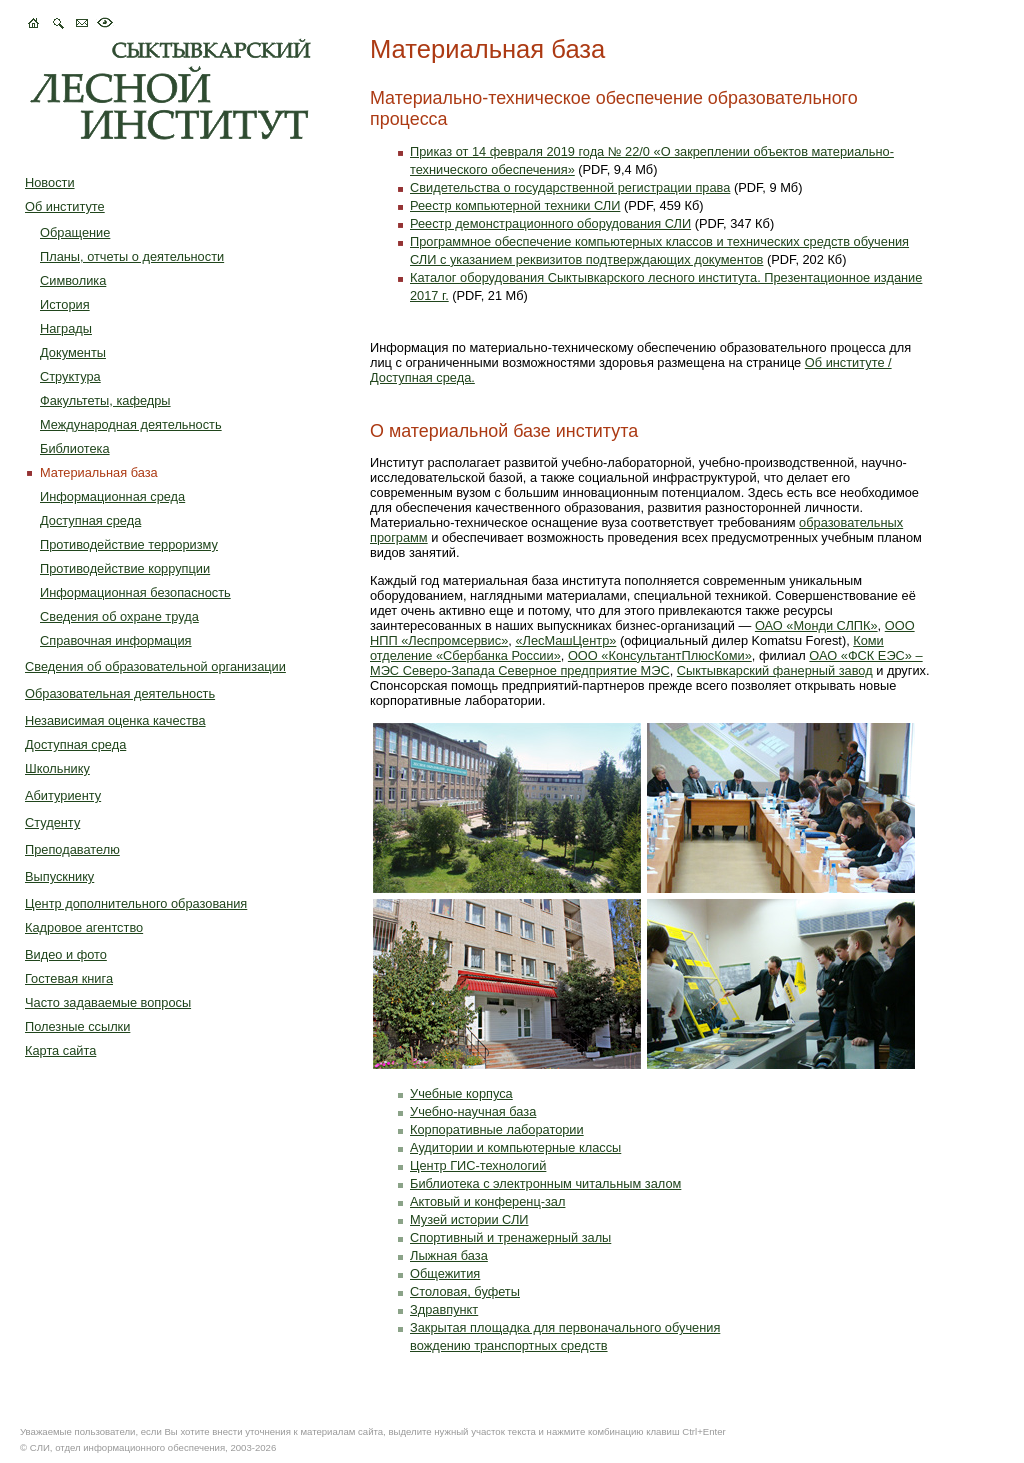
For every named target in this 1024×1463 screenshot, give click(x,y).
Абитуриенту (63, 795)
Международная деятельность (131, 424)
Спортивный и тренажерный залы (510, 1237)
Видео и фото (66, 954)
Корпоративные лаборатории (497, 1129)
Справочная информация (116, 640)
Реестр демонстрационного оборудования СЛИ (550, 223)
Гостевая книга (69, 978)
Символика (73, 280)
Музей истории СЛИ (469, 1219)
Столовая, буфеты (465, 1291)
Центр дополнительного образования (136, 903)
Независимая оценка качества (115, 720)
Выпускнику (59, 876)
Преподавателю (72, 849)
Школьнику (57, 768)
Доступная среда (90, 520)
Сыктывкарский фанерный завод (775, 670)
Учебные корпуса (461, 1093)
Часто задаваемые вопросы (108, 1002)
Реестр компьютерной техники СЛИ (515, 205)
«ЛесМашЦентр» (565, 640)
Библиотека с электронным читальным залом (545, 1183)
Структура (70, 376)
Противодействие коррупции (125, 568)
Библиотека (75, 448)
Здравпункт (444, 1309)
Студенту (52, 822)
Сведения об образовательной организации (155, 666)
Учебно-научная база (473, 1111)
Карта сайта (60, 1050)
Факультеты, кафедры (105, 400)
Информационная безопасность (135, 592)
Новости (50, 182)
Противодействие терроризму (129, 544)
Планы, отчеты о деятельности (132, 256)
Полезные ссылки (77, 1026)
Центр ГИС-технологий (478, 1165)
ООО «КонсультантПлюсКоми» (660, 655)
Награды (66, 328)
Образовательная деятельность (120, 693)
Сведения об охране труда (119, 616)
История (65, 304)
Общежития (445, 1273)
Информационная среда (112, 496)
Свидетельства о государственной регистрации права (570, 187)
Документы (73, 352)
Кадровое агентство (84, 927)
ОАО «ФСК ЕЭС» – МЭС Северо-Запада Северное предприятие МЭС (646, 663)
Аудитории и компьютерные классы (515, 1147)
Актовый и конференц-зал (487, 1201)
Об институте (65, 206)
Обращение (75, 232)
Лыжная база (449, 1255)
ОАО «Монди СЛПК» (816, 625)
